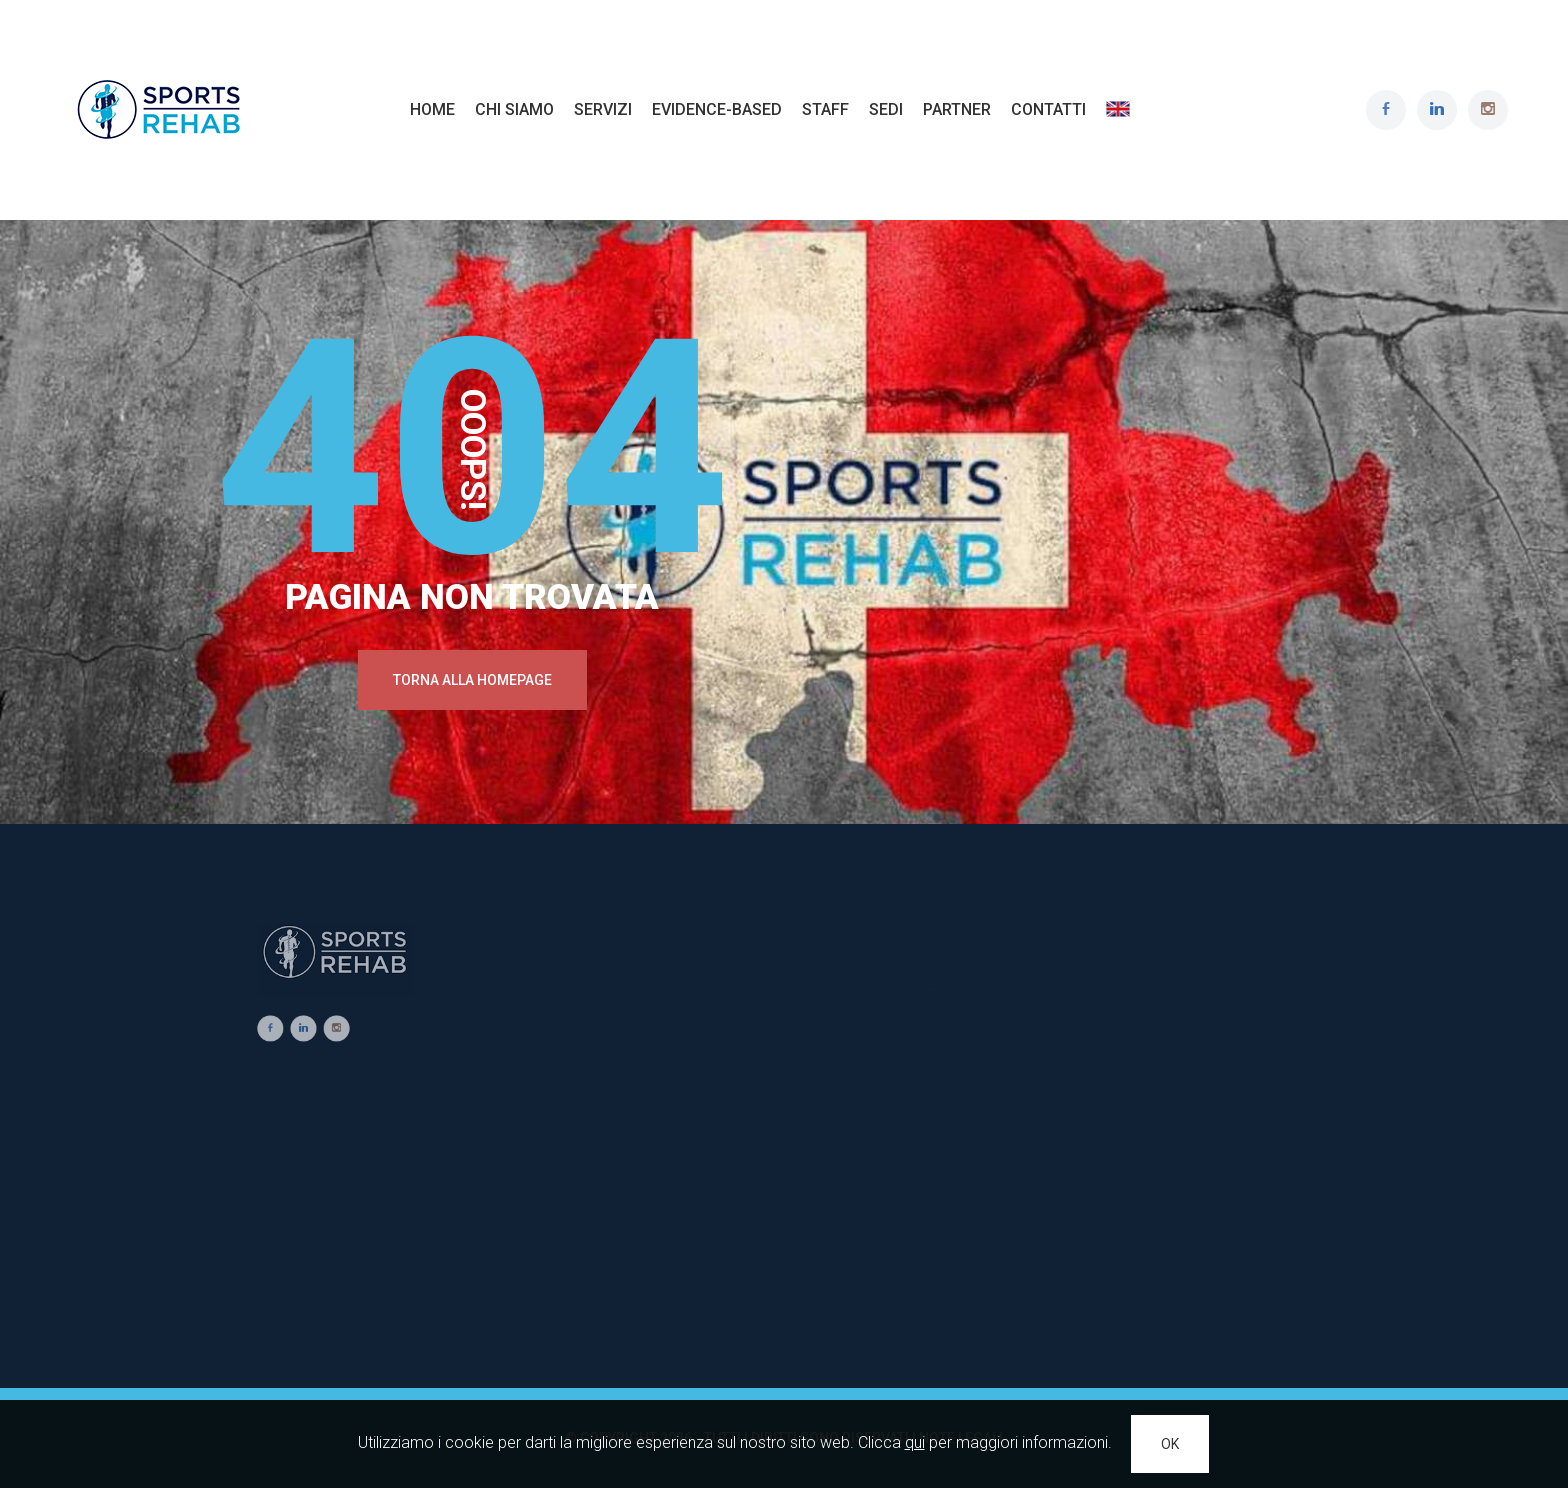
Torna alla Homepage (472, 680)
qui (915, 1442)
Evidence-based (717, 109)
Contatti (1048, 109)
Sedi (886, 109)
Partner (957, 109)
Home (432, 109)
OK (1170, 1444)
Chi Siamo (514, 109)
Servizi (603, 109)
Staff (825, 109)
